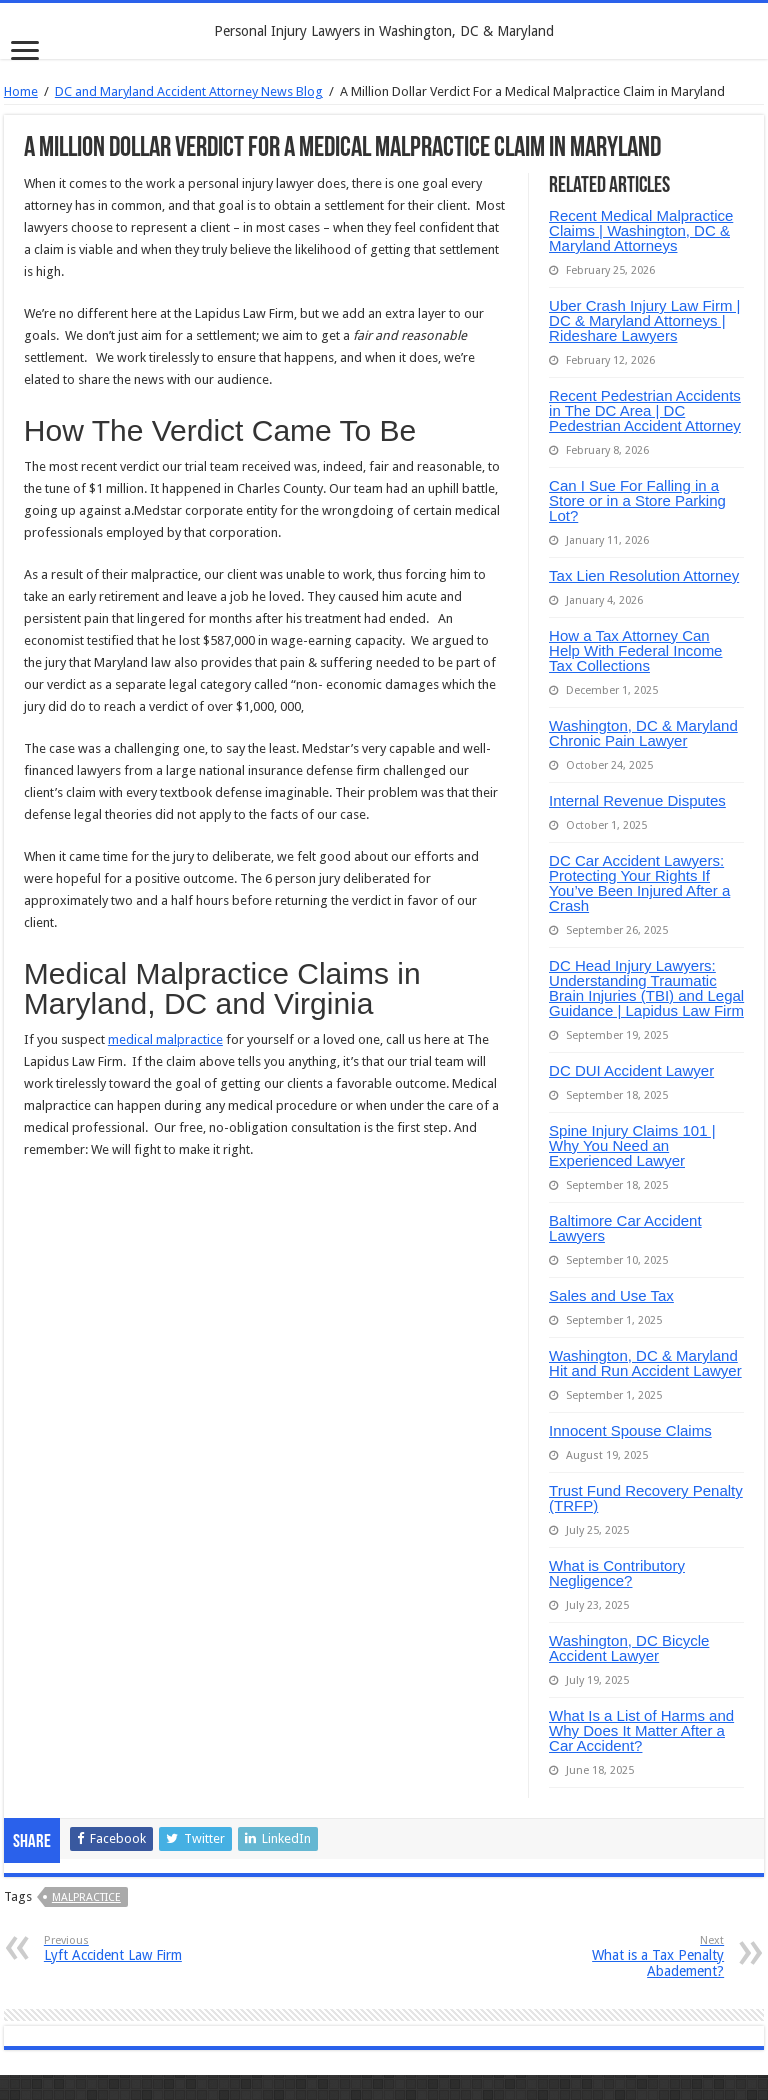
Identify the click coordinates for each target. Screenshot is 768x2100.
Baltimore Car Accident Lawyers (625, 1228)
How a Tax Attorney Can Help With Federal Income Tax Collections (635, 650)
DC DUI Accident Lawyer (631, 1070)
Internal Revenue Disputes (637, 800)
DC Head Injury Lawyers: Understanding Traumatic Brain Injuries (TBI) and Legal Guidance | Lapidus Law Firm (646, 988)
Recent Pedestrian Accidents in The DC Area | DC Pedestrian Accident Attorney (645, 410)
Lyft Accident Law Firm (146, 1948)
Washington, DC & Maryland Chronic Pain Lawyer (643, 733)
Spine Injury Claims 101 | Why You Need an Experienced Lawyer (632, 1145)
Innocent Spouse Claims (630, 1430)
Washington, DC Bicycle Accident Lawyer (629, 1648)
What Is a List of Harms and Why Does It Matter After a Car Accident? (641, 1730)
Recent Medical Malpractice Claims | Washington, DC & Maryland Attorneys (641, 230)
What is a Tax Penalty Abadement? (621, 1956)
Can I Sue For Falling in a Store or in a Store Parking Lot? (637, 500)
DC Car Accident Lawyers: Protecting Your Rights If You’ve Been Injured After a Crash (639, 883)
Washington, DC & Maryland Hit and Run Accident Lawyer (645, 1363)
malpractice (86, 1897)
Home (21, 91)
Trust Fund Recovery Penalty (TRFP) (646, 1498)
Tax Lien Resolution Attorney (644, 575)
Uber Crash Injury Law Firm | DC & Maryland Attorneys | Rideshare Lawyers (644, 320)
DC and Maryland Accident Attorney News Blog (189, 91)
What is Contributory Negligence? (617, 1573)
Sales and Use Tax (611, 1295)
